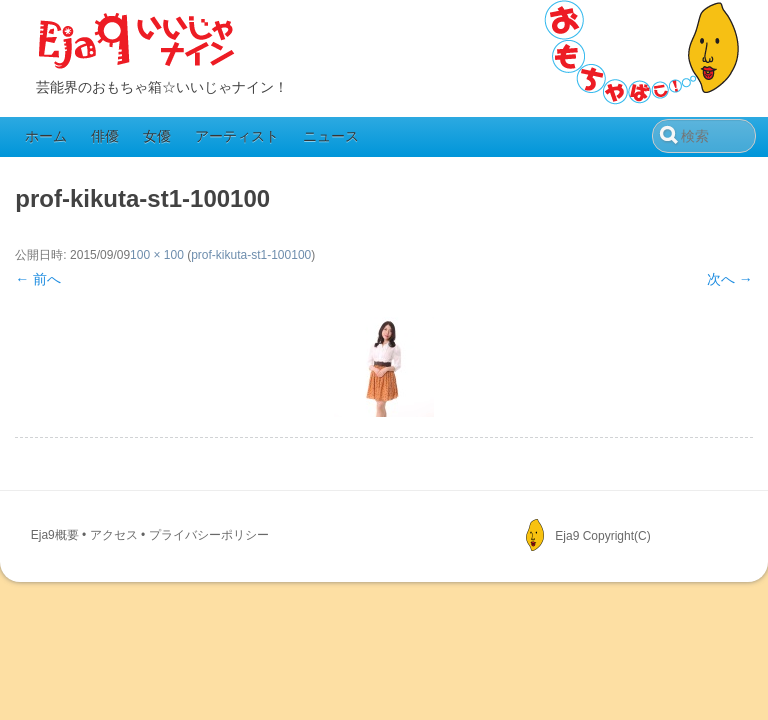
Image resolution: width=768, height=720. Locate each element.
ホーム (46, 136)
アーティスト (237, 136)
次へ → (730, 279)
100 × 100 (157, 255)
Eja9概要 (55, 535)
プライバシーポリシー (209, 535)
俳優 (105, 136)
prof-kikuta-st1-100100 (251, 255)
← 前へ (38, 279)
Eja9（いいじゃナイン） (137, 42)
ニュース (331, 136)
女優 (157, 136)
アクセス (114, 535)
